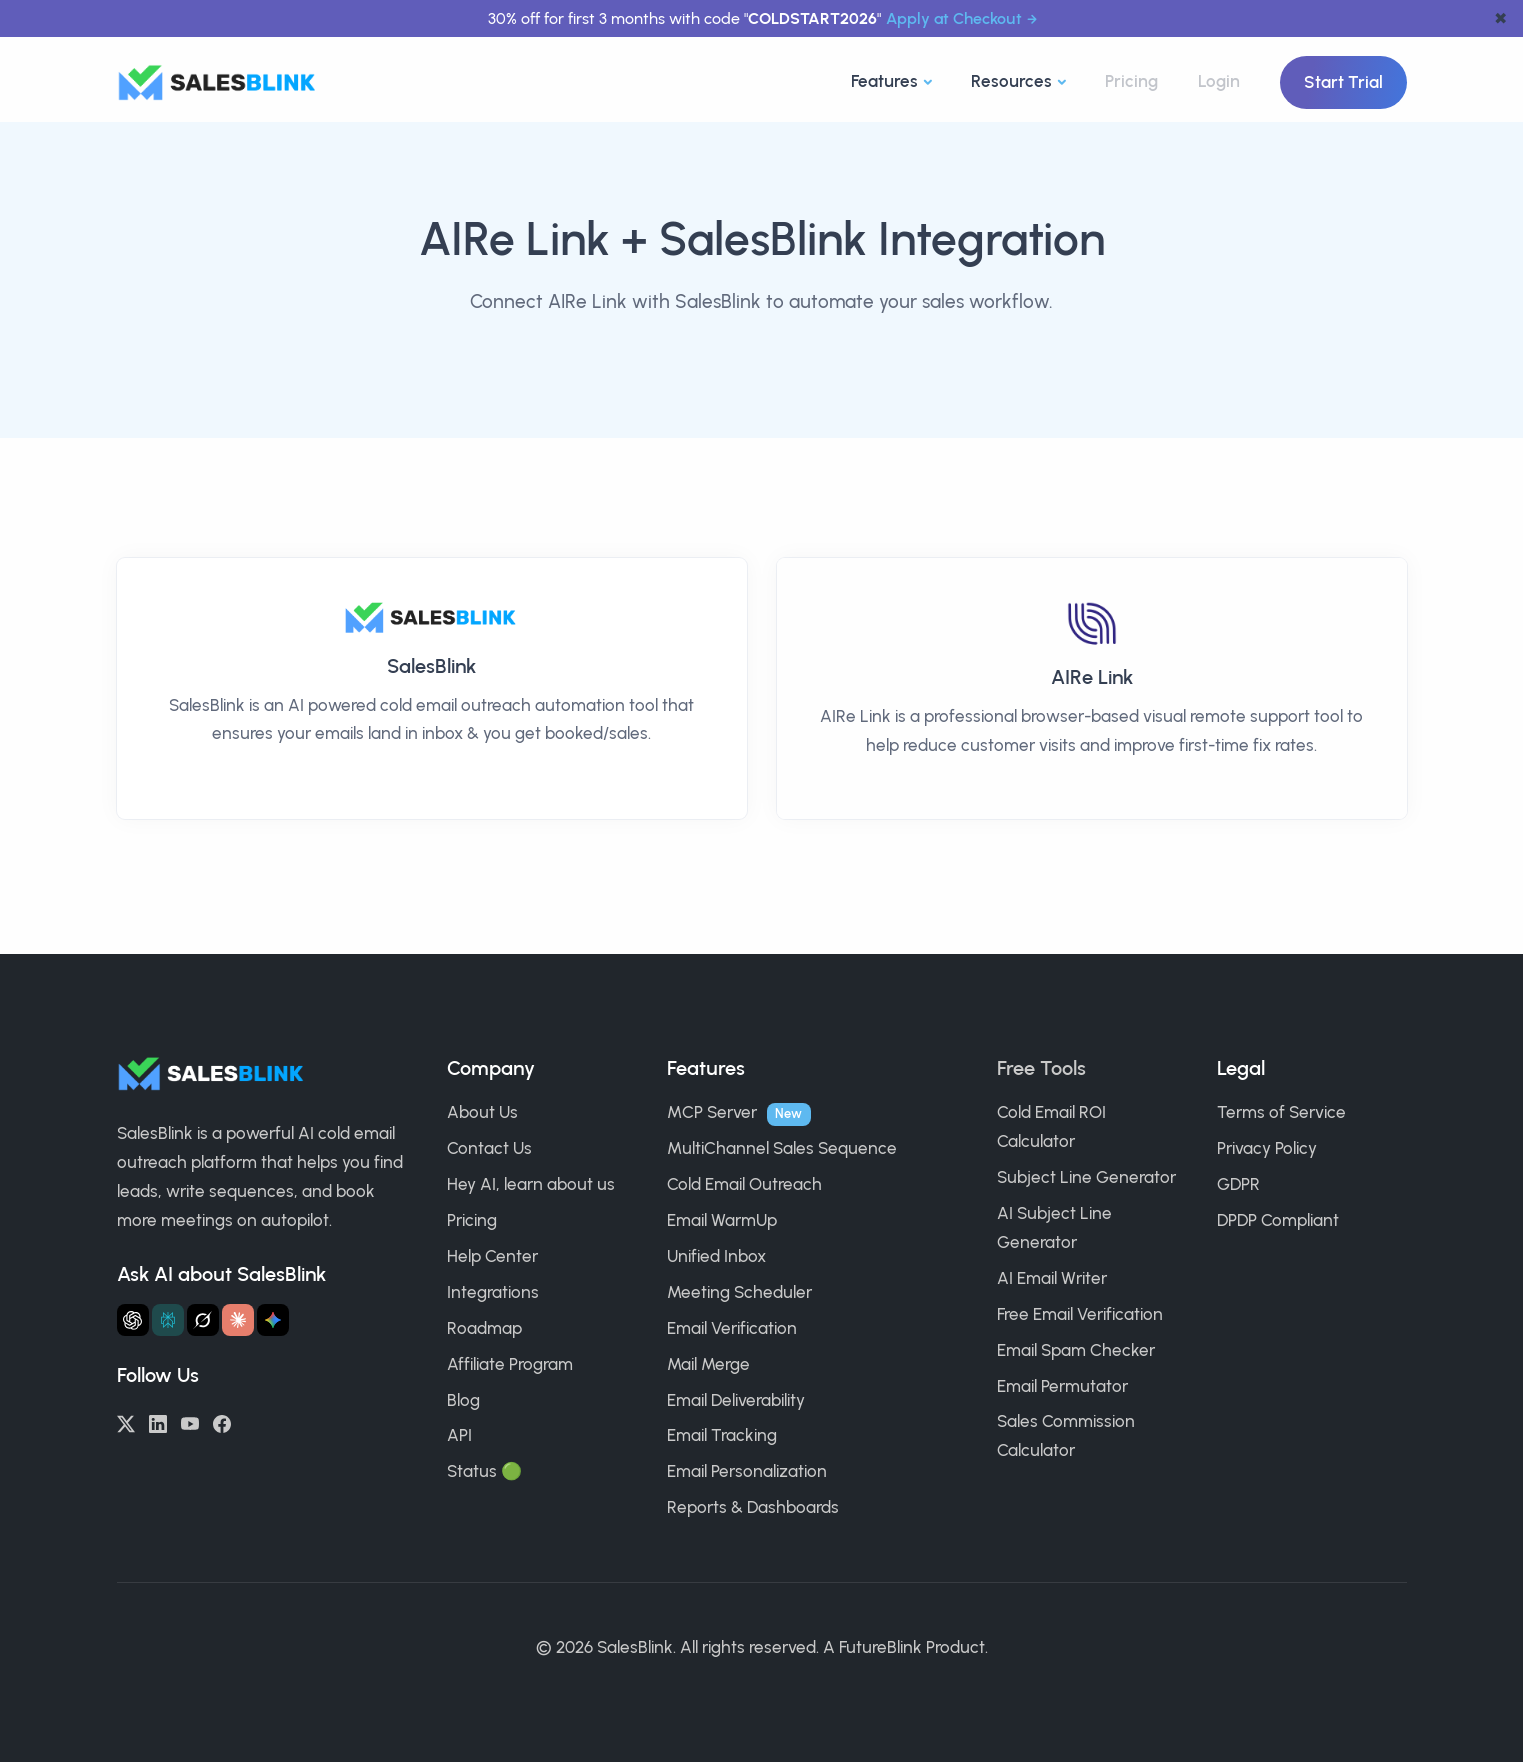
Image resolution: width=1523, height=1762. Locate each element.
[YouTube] (190, 1422)
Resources (1011, 81)
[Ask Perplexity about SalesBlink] (168, 1320)
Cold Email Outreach (744, 1184)
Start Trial (1343, 82)
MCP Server (712, 1112)
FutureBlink (880, 1647)
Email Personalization (747, 1471)
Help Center (492, 1256)
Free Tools (1041, 1068)
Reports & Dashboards (753, 1507)
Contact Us (489, 1148)
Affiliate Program (510, 1364)
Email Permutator (1062, 1386)
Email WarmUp (722, 1220)
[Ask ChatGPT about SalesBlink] (133, 1320)
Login (1219, 81)
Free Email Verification (1080, 1314)
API (459, 1435)
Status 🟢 (484, 1471)
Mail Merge (708, 1364)
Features (884, 81)
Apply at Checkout (954, 18)
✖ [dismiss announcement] (1500, 18)
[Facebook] (222, 1422)
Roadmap (484, 1328)
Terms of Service (1281, 1112)
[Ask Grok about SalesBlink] (203, 1320)
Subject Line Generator (1086, 1177)
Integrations (493, 1292)
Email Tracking (722, 1435)
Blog (463, 1400)
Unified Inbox (716, 1256)
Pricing (1131, 81)
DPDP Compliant (1278, 1220)
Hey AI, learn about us (531, 1184)
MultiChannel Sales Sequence (782, 1148)
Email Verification (732, 1328)
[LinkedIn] (158, 1422)
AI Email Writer (1052, 1278)
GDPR (1238, 1184)
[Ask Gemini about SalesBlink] (273, 1320)
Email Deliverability (736, 1400)
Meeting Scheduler (739, 1292)
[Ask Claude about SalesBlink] (238, 1320)
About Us (482, 1112)
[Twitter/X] (126, 1422)
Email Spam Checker (1076, 1350)
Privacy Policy (1267, 1148)
